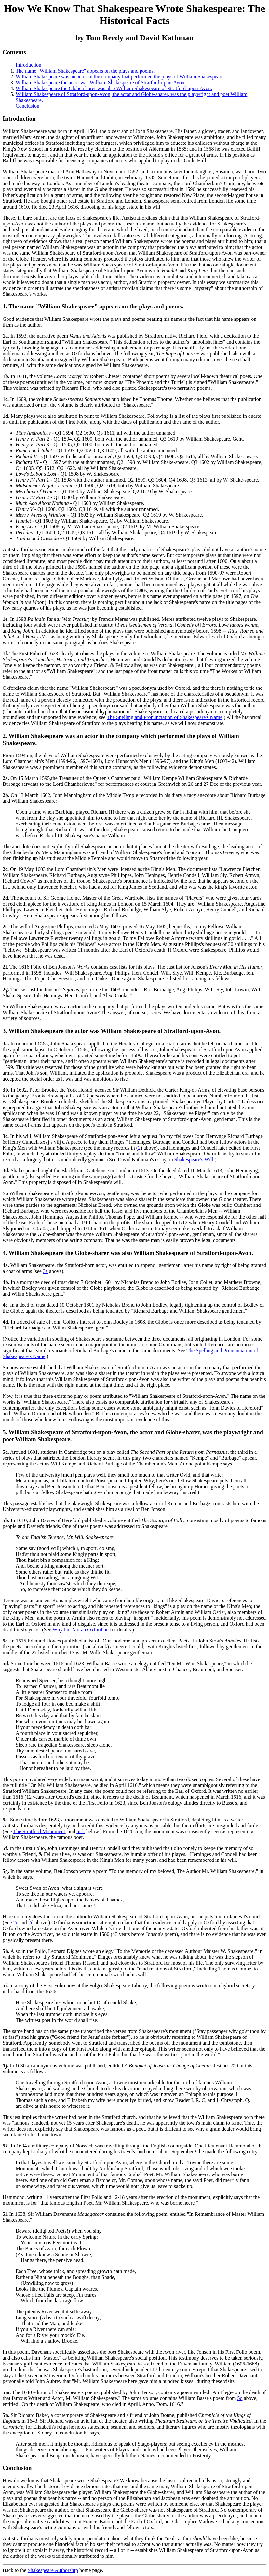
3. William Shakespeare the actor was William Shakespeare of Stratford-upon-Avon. (112, 1031)
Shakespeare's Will (194, 1159)
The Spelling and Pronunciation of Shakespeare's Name (164, 717)
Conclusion (27, 106)
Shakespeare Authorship (53, 2570)
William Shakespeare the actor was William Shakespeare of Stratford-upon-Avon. (101, 82)
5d (240, 2398)
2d (31, 1922)
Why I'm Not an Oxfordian (80, 1629)
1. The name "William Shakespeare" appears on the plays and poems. (93, 306)
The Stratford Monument (39, 1831)
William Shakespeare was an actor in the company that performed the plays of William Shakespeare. (120, 76)
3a (45, 1271)
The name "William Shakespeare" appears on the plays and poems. (85, 71)
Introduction (28, 65)
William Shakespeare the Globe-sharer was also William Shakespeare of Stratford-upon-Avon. (114, 88)
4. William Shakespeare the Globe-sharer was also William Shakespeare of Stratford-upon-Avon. (128, 1252)
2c (15, 1922)
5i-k (80, 1831)
